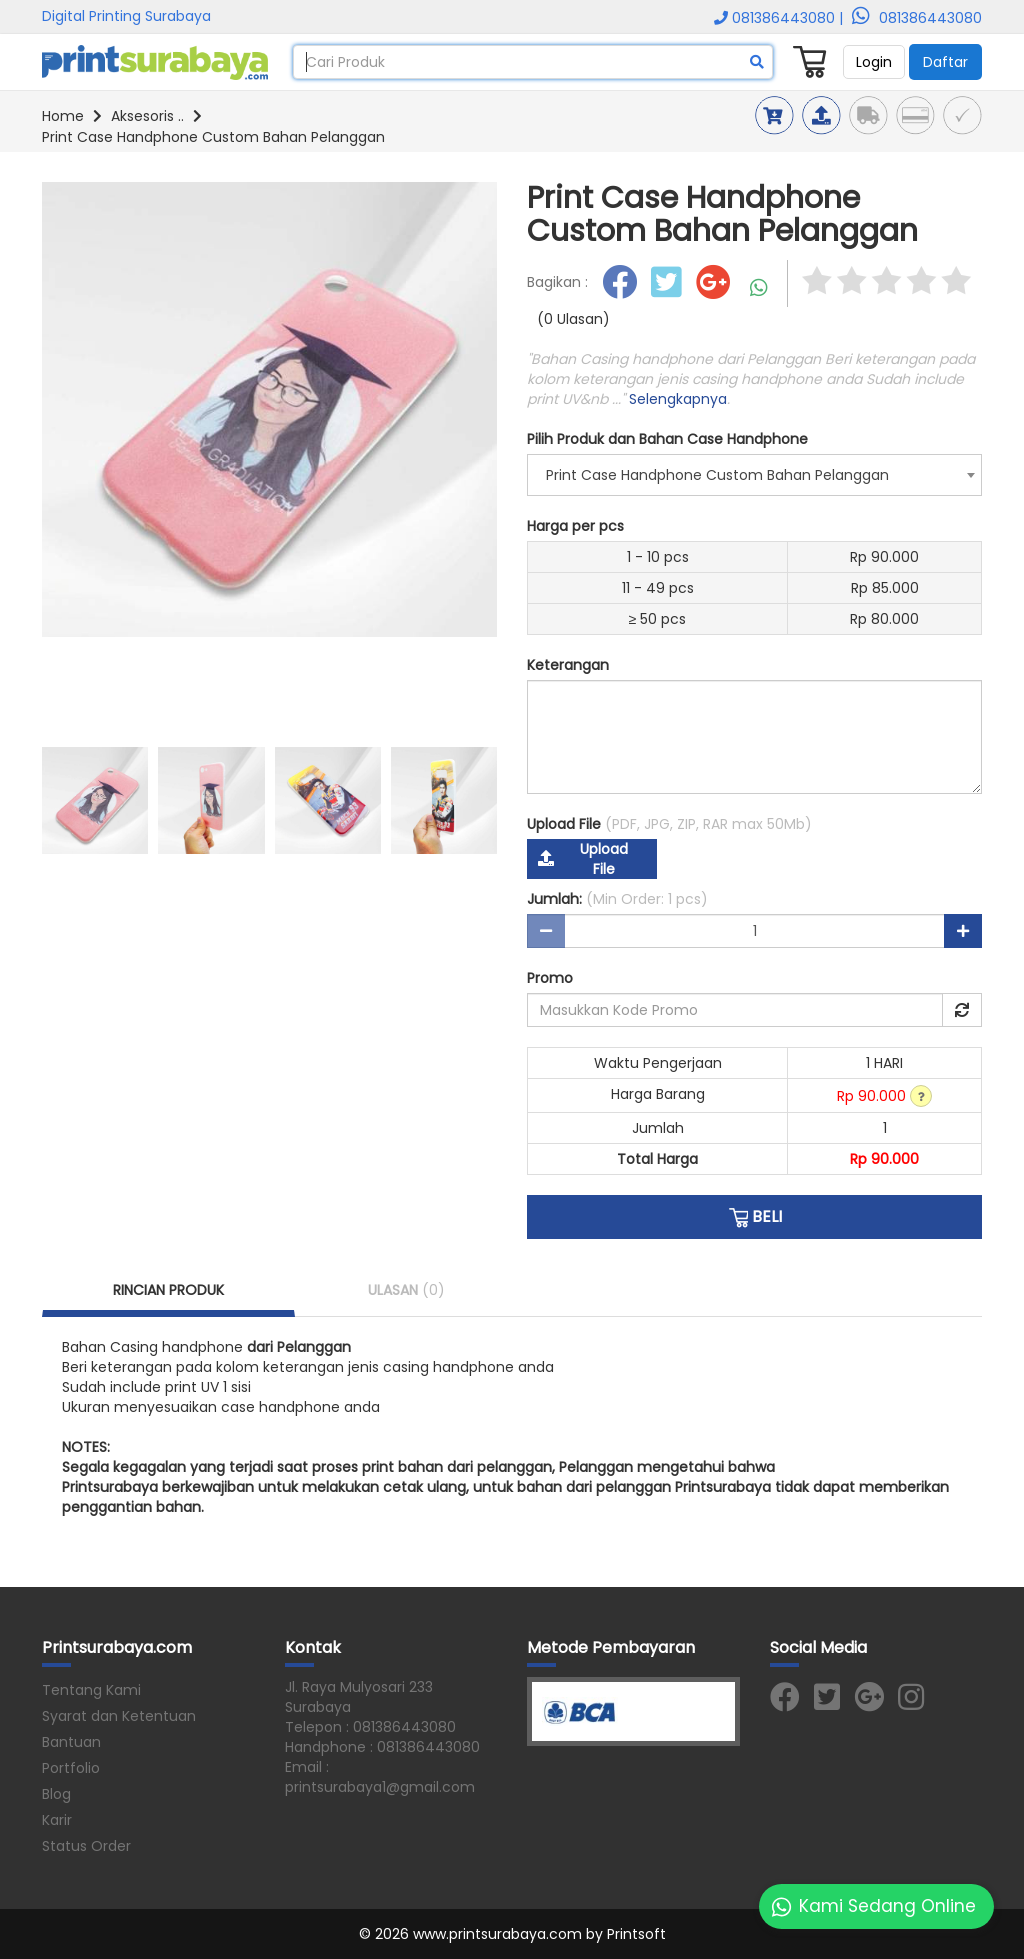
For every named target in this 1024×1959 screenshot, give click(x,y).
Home (63, 116)
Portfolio (71, 1768)
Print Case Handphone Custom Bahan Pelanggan (213, 137)
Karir (57, 1820)
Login (874, 62)
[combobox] (754, 475)
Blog (56, 1794)
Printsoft (636, 1934)
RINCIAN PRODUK (168, 1290)
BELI (754, 1217)
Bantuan (71, 1742)
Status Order (86, 1846)
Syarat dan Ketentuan (119, 1716)
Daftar (945, 62)
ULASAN (406, 1290)
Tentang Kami (91, 1690)
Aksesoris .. (147, 116)
